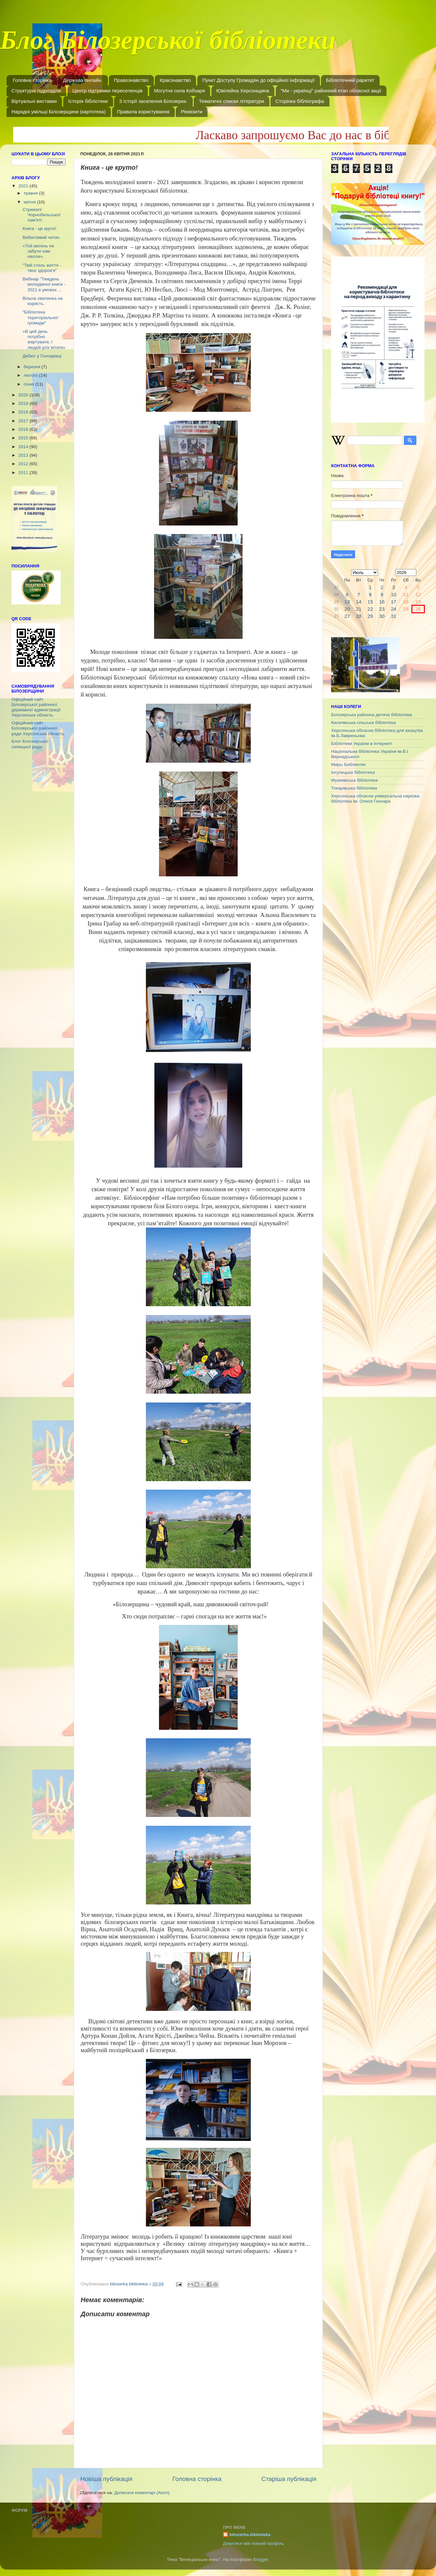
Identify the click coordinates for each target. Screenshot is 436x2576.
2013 (24, 455)
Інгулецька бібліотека (353, 772)
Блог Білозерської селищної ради (29, 744)
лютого (31, 375)
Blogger (260, 2559)
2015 (24, 437)
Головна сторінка (32, 80)
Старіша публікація (288, 2478)
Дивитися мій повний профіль (253, 2543)
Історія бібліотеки (88, 101)
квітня (30, 202)
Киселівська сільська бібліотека (363, 722)
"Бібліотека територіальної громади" (40, 317)
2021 (24, 185)
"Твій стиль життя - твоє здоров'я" (42, 268)
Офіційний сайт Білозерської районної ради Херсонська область (37, 728)
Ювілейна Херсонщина (242, 90)
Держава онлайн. (82, 80)
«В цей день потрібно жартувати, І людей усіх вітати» (44, 339)
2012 (24, 463)
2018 (24, 412)
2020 (24, 394)
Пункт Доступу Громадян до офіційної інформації (258, 80)
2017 (24, 420)
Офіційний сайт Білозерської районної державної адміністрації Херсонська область (36, 707)
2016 (24, 429)
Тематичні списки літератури (231, 101)
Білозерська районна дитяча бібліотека (371, 714)
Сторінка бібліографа (299, 101)
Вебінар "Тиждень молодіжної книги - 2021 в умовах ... (44, 284)
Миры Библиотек (348, 764)
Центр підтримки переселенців (107, 90)
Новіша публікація (106, 2478)
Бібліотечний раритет (350, 80)
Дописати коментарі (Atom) (141, 2492)
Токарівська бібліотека (354, 788)
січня (29, 384)
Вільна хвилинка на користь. (43, 301)
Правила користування (143, 111)
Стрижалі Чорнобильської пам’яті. (41, 214)
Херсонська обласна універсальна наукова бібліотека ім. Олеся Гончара (375, 798)
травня (31, 193)
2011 (24, 472)
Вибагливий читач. (42, 237)
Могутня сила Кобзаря (179, 90)
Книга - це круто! (39, 228)
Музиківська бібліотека (354, 780)
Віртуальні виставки (34, 101)
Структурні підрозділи (36, 90)
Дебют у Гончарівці (42, 355)
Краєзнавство (175, 80)
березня (33, 366)
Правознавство (131, 80)
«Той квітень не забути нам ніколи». (38, 251)
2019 (24, 403)
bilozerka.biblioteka (249, 2534)
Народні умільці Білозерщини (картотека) (58, 111)
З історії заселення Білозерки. (153, 101)
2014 (24, 446)
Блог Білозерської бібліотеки (168, 44)
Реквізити (191, 111)
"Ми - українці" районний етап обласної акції (331, 90)
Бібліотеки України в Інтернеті (361, 743)
